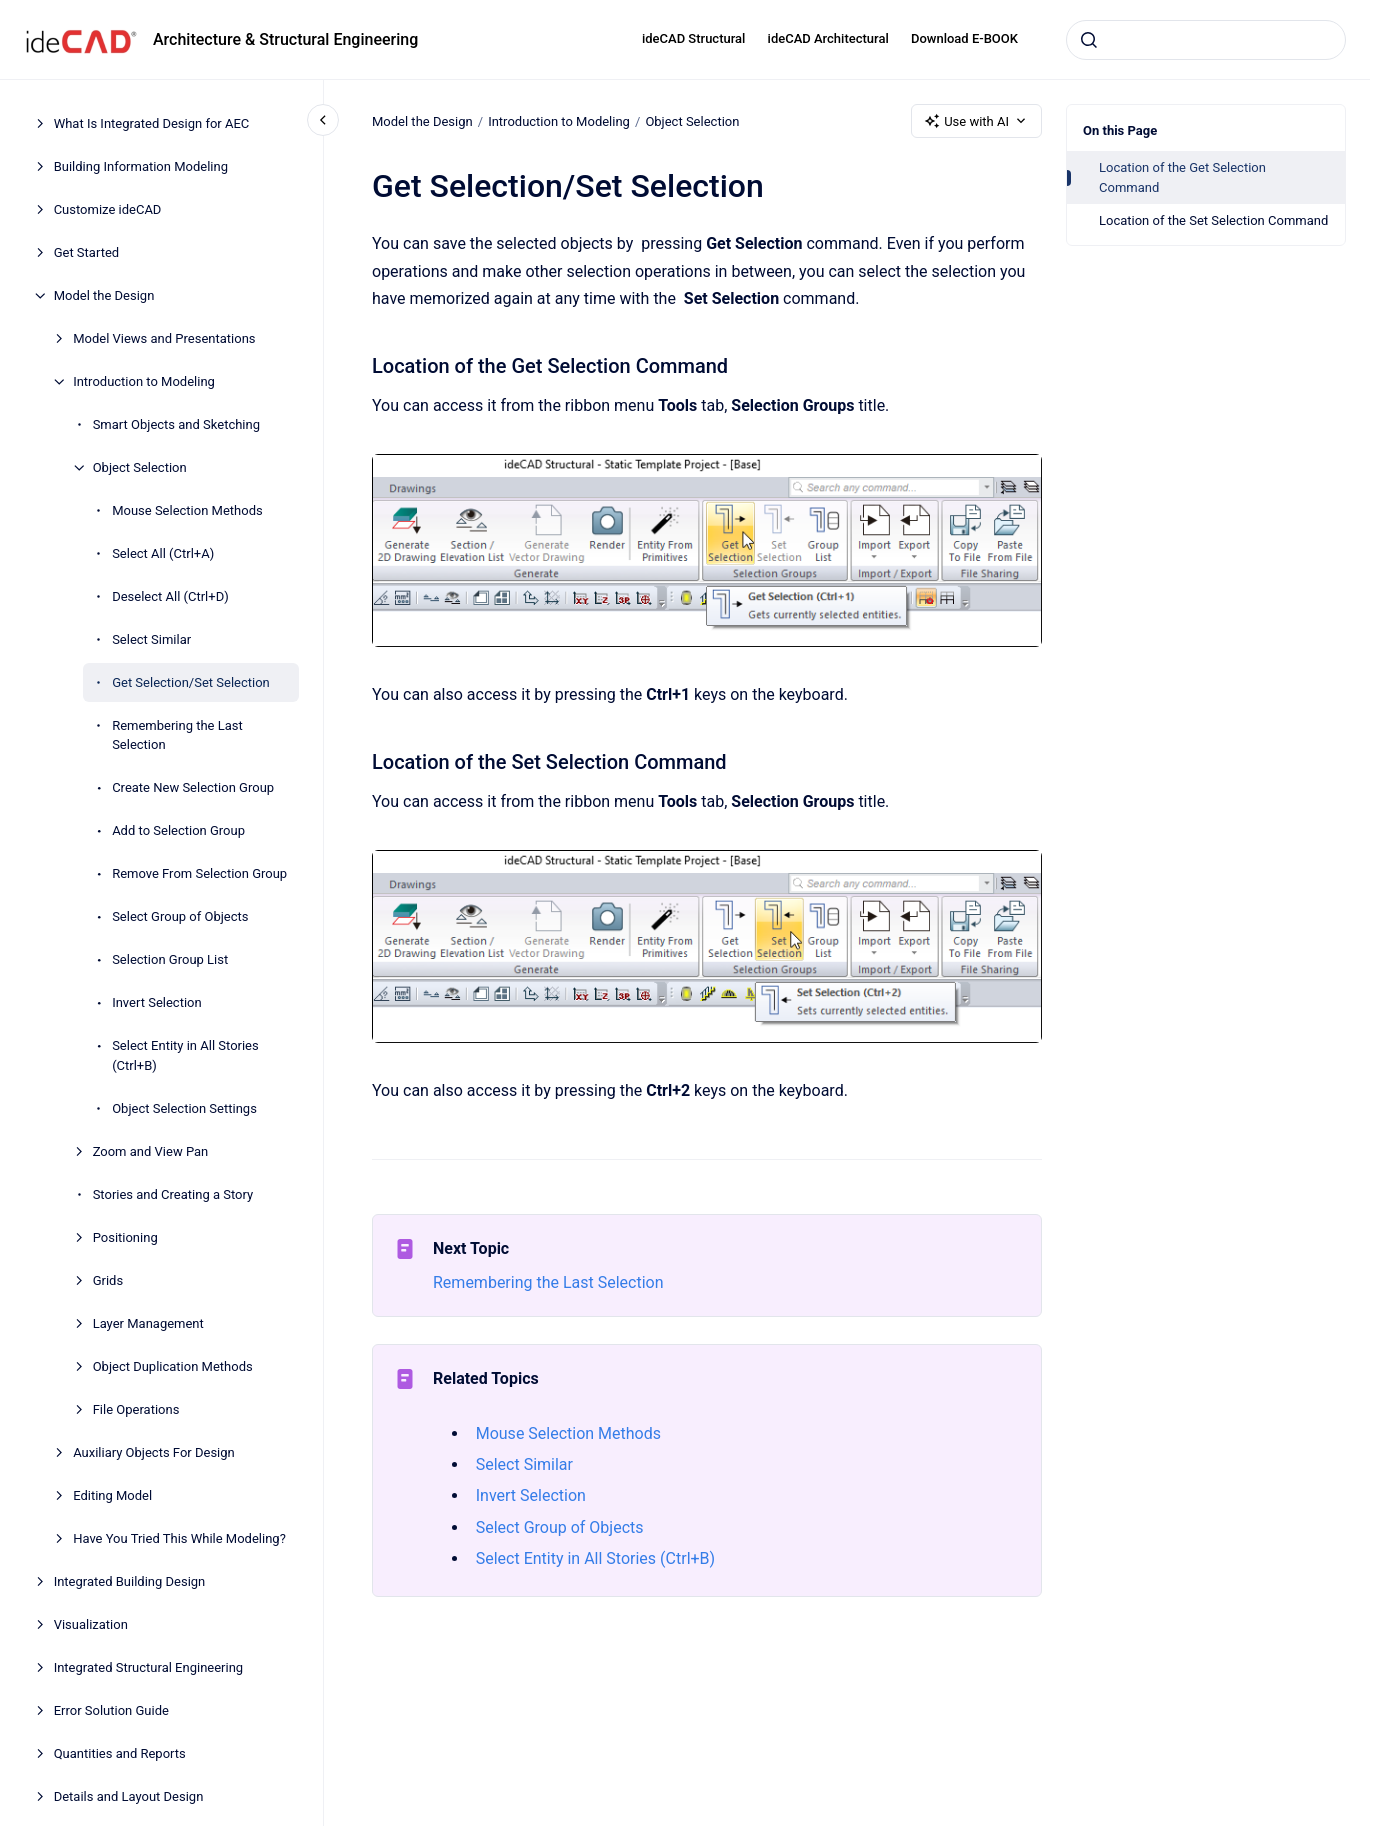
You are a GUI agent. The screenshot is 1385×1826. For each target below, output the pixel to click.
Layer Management (148, 1323)
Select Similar (151, 639)
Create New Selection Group (193, 787)
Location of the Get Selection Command (1182, 177)
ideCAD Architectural (828, 38)
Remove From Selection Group (199, 873)
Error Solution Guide (111, 1710)
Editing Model (112, 1495)
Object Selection (140, 467)
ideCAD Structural (693, 38)
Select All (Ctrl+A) (163, 553)
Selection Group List (170, 959)
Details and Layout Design (129, 1796)
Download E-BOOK (964, 38)
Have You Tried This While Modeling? (179, 1538)
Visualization (91, 1624)
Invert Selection (157, 1002)
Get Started (86, 252)
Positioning (125, 1237)
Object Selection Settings (184, 1108)
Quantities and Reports (120, 1753)
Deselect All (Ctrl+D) (170, 596)
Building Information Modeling (141, 166)
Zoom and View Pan (151, 1151)
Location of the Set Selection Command (1213, 220)
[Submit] (1089, 40)
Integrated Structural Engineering (149, 1667)
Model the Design (104, 295)
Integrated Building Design (130, 1581)
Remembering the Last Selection (177, 735)
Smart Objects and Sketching (176, 424)
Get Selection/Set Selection (191, 682)
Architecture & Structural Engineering (285, 39)
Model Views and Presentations (164, 338)
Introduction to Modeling (144, 381)
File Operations (136, 1409)
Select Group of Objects (180, 916)
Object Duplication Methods (173, 1366)
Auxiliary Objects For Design (154, 1452)
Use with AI (976, 121)
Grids (108, 1280)
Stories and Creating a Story (173, 1194)
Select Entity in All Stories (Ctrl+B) (185, 1055)
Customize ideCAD (108, 209)
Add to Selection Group (178, 830)
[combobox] (1206, 40)
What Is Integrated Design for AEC (152, 123)
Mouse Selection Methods (187, 510)
